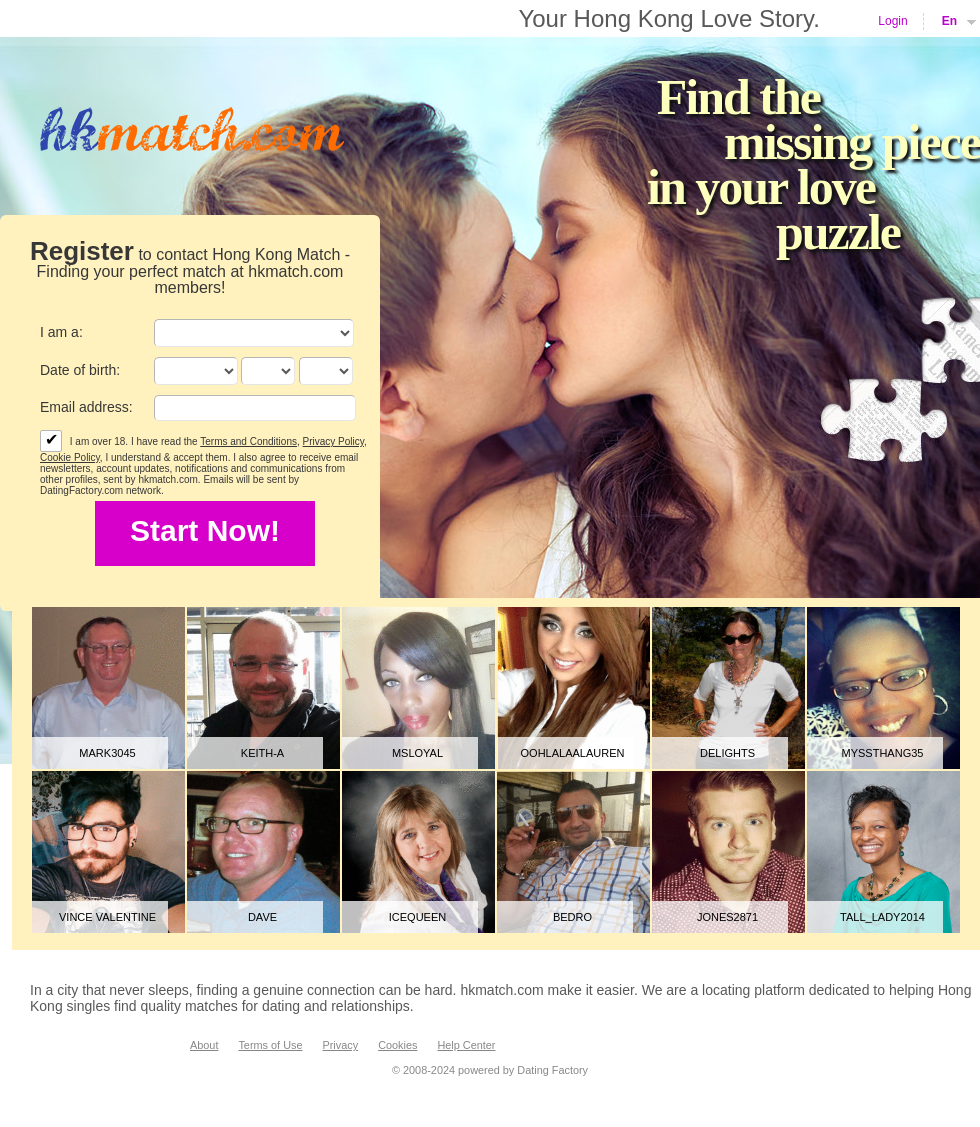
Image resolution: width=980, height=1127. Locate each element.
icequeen (417, 917)
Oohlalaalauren (573, 753)
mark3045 (107, 753)
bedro (572, 917)
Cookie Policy (70, 457)
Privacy (340, 1045)
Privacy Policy (334, 441)
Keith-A (262, 753)
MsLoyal (417, 753)
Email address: (86, 407)
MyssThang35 (883, 753)
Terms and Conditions (248, 441)
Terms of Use (270, 1045)
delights (727, 753)
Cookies (397, 1045)
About (204, 1045)
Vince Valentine (107, 917)
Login (892, 21)
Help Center (466, 1045)
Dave (262, 917)
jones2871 (727, 917)
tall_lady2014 (882, 917)
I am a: (61, 332)
